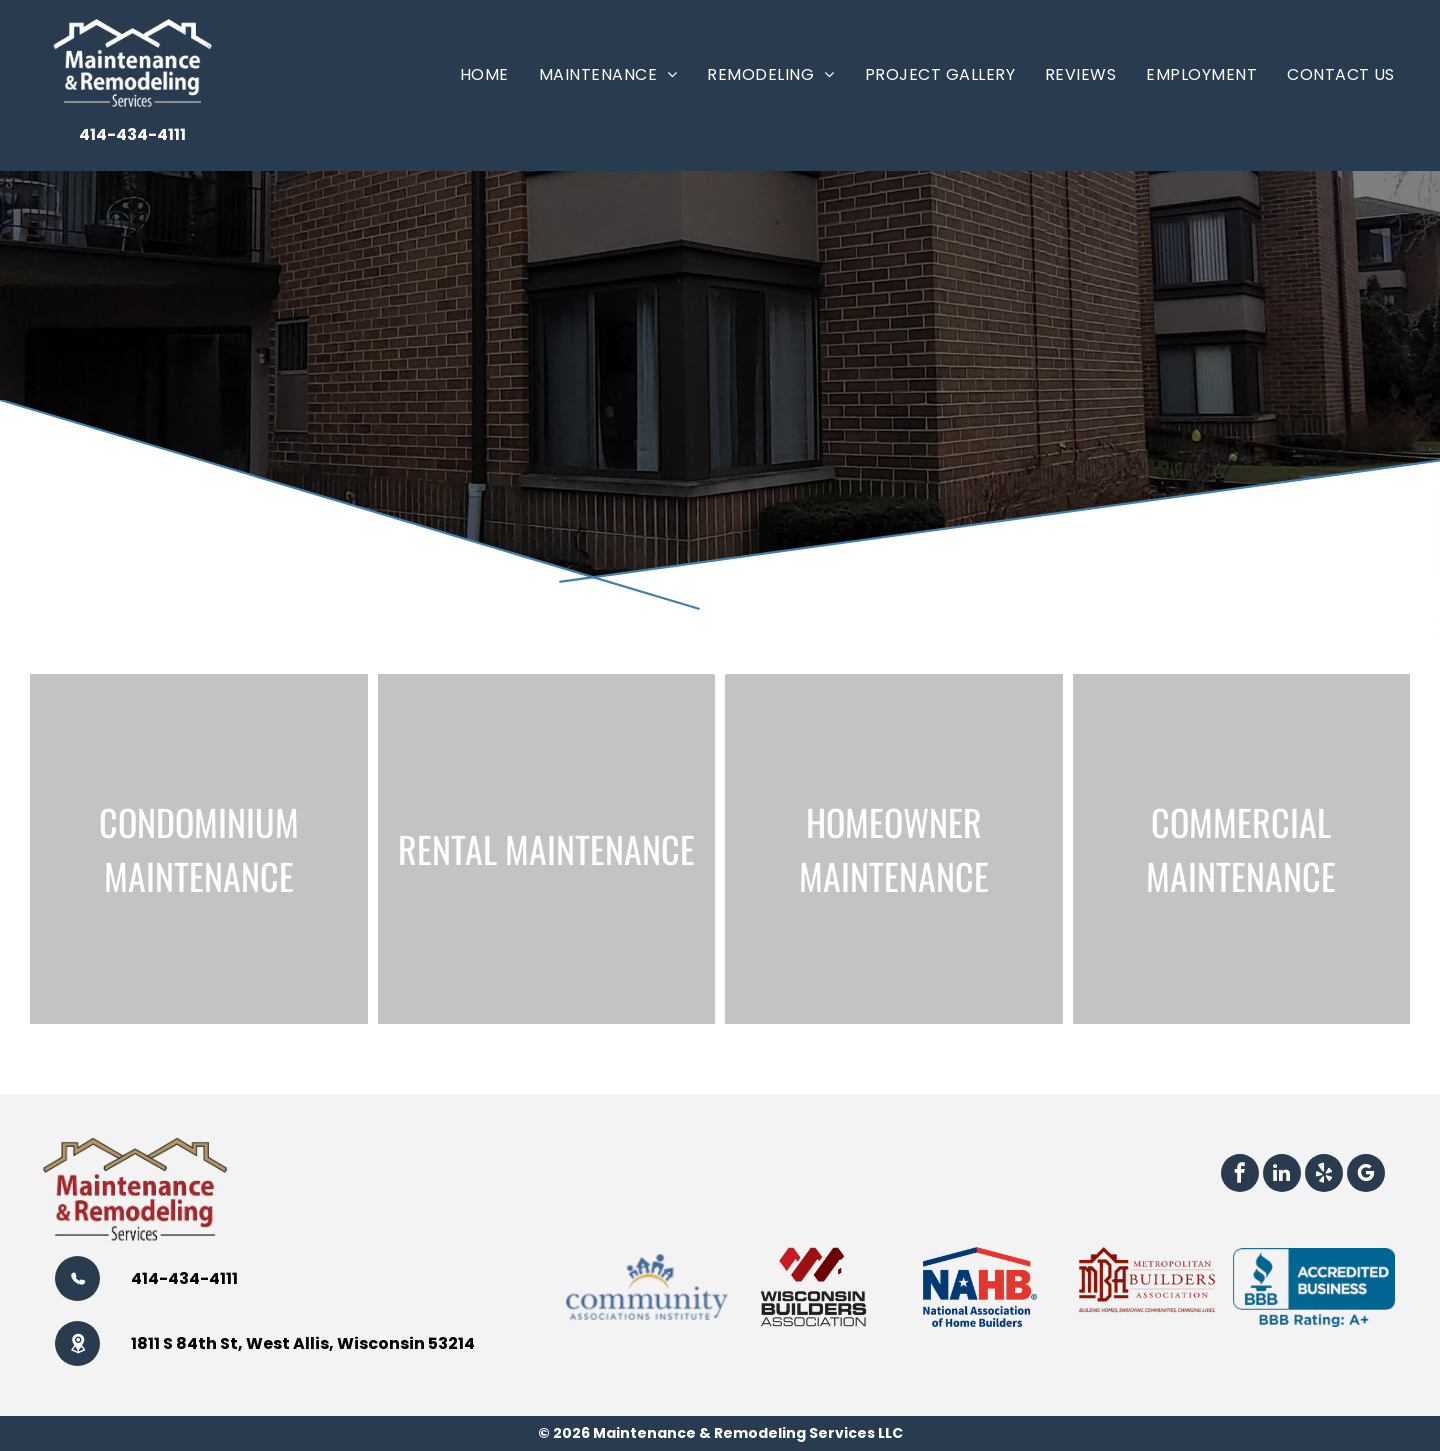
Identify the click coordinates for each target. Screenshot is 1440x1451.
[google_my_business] (1366, 1175)
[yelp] (1324, 1175)
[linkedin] (1282, 1175)
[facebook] (1240, 1175)
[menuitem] (484, 74)
